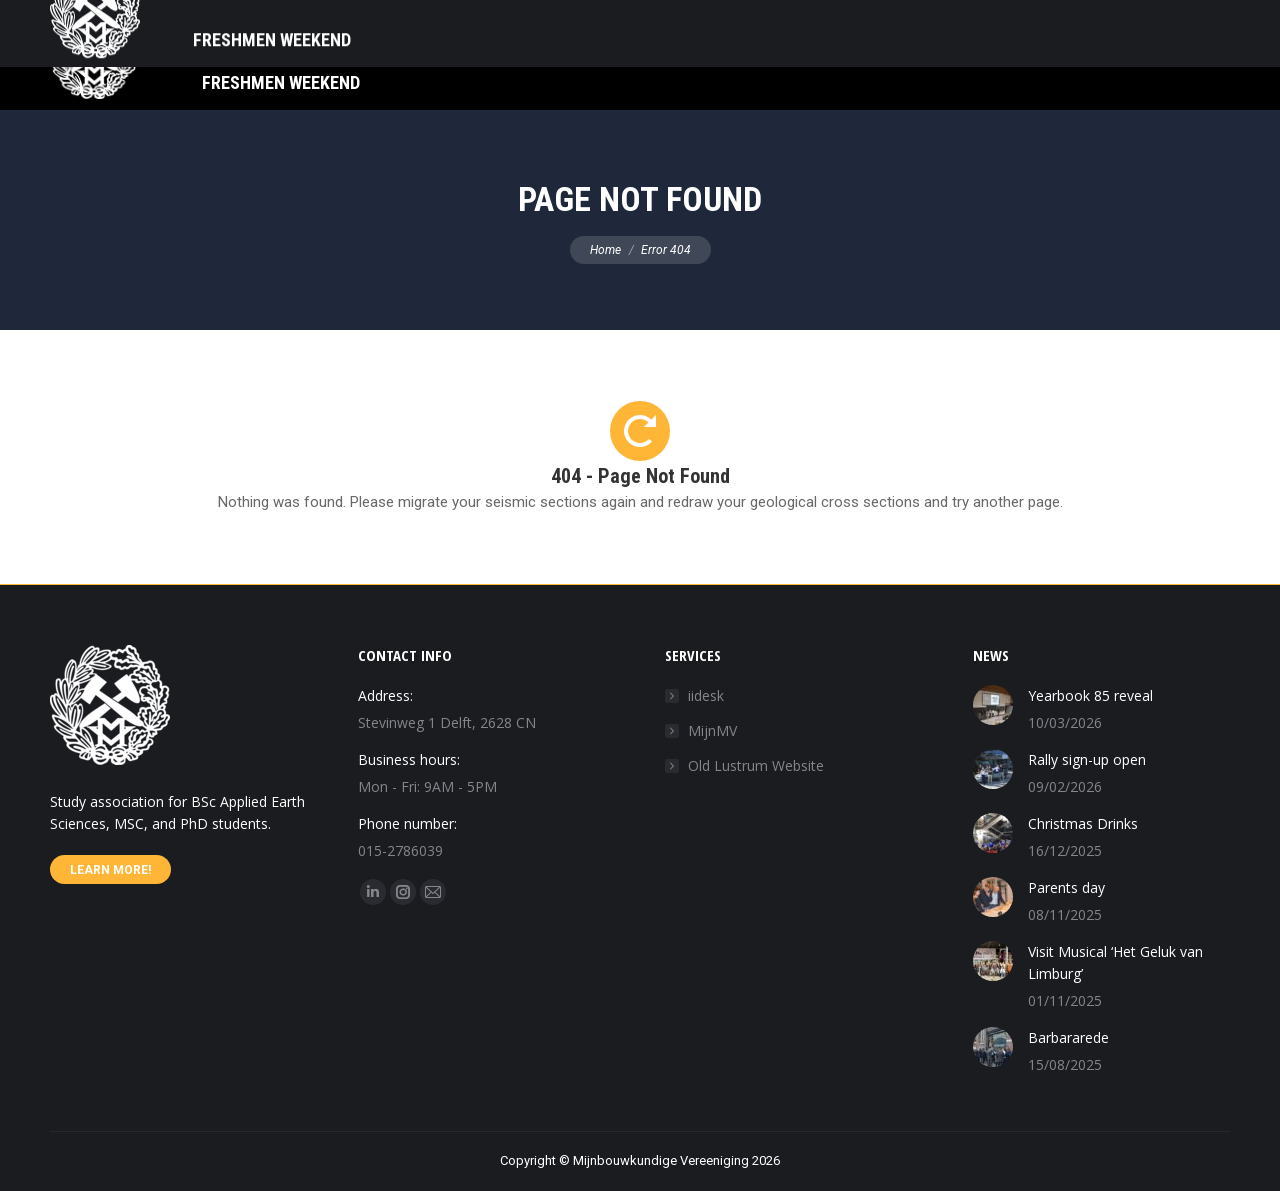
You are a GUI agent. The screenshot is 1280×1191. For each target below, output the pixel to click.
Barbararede (1068, 1037)
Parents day (1066, 887)
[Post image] (993, 705)
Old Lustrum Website (756, 765)
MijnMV (712, 730)
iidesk (706, 695)
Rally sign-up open (1087, 759)
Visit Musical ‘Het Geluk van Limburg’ (1115, 962)
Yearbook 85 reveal (1090, 695)
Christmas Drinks (1083, 823)
